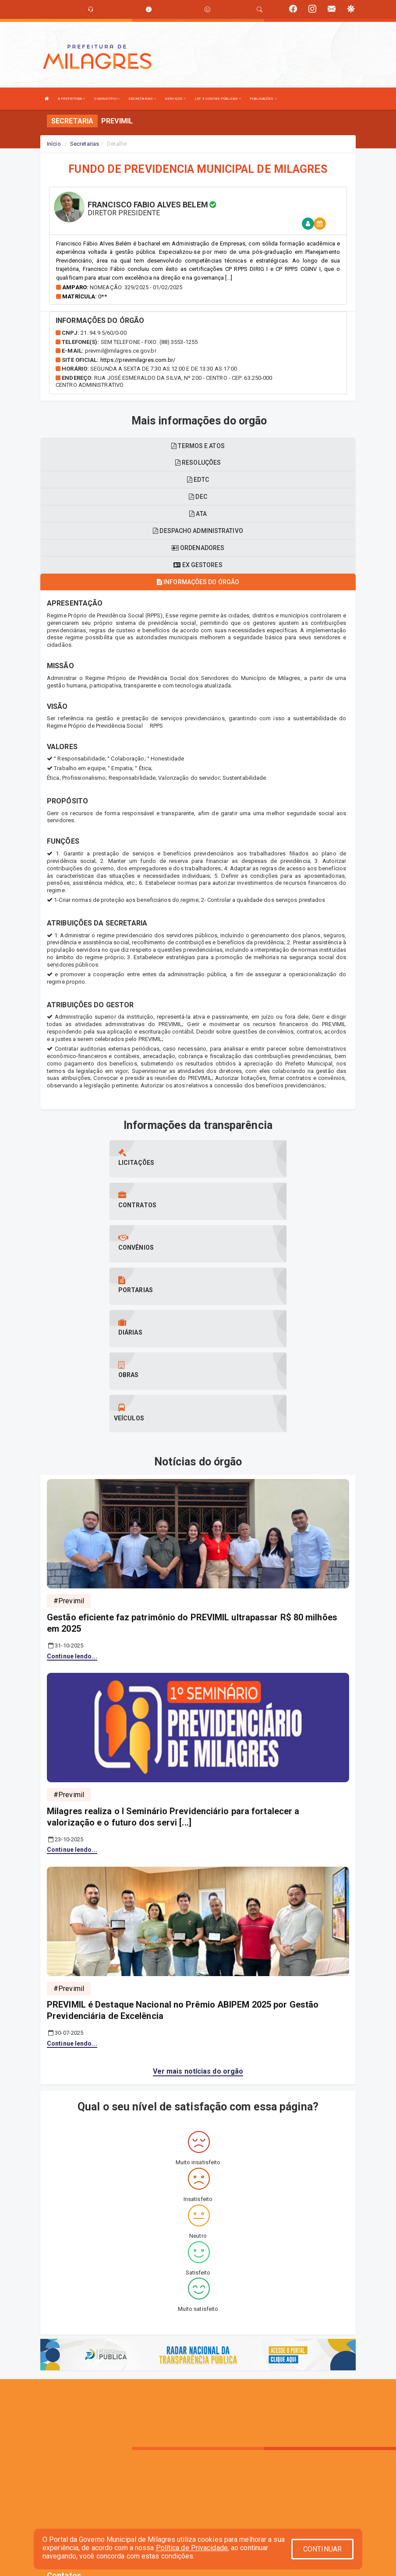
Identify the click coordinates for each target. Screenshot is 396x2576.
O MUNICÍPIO (107, 99)
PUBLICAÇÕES (263, 99)
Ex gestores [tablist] (197, 564)
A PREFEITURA (71, 99)
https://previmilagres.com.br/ (138, 360)
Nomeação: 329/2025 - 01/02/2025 (136, 287)
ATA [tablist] (198, 513)
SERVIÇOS (175, 99)
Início (54, 143)
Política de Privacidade (192, 2548)
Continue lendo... (72, 1527)
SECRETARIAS (142, 99)
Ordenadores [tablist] (198, 547)
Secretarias (84, 143)
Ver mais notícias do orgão (198, 1942)
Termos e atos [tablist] (198, 445)
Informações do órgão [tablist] (198, 581)
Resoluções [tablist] (198, 462)
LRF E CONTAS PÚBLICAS (217, 99)
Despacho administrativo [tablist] (198, 530)
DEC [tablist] (198, 496)
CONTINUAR (322, 2549)
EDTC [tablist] (198, 479)
